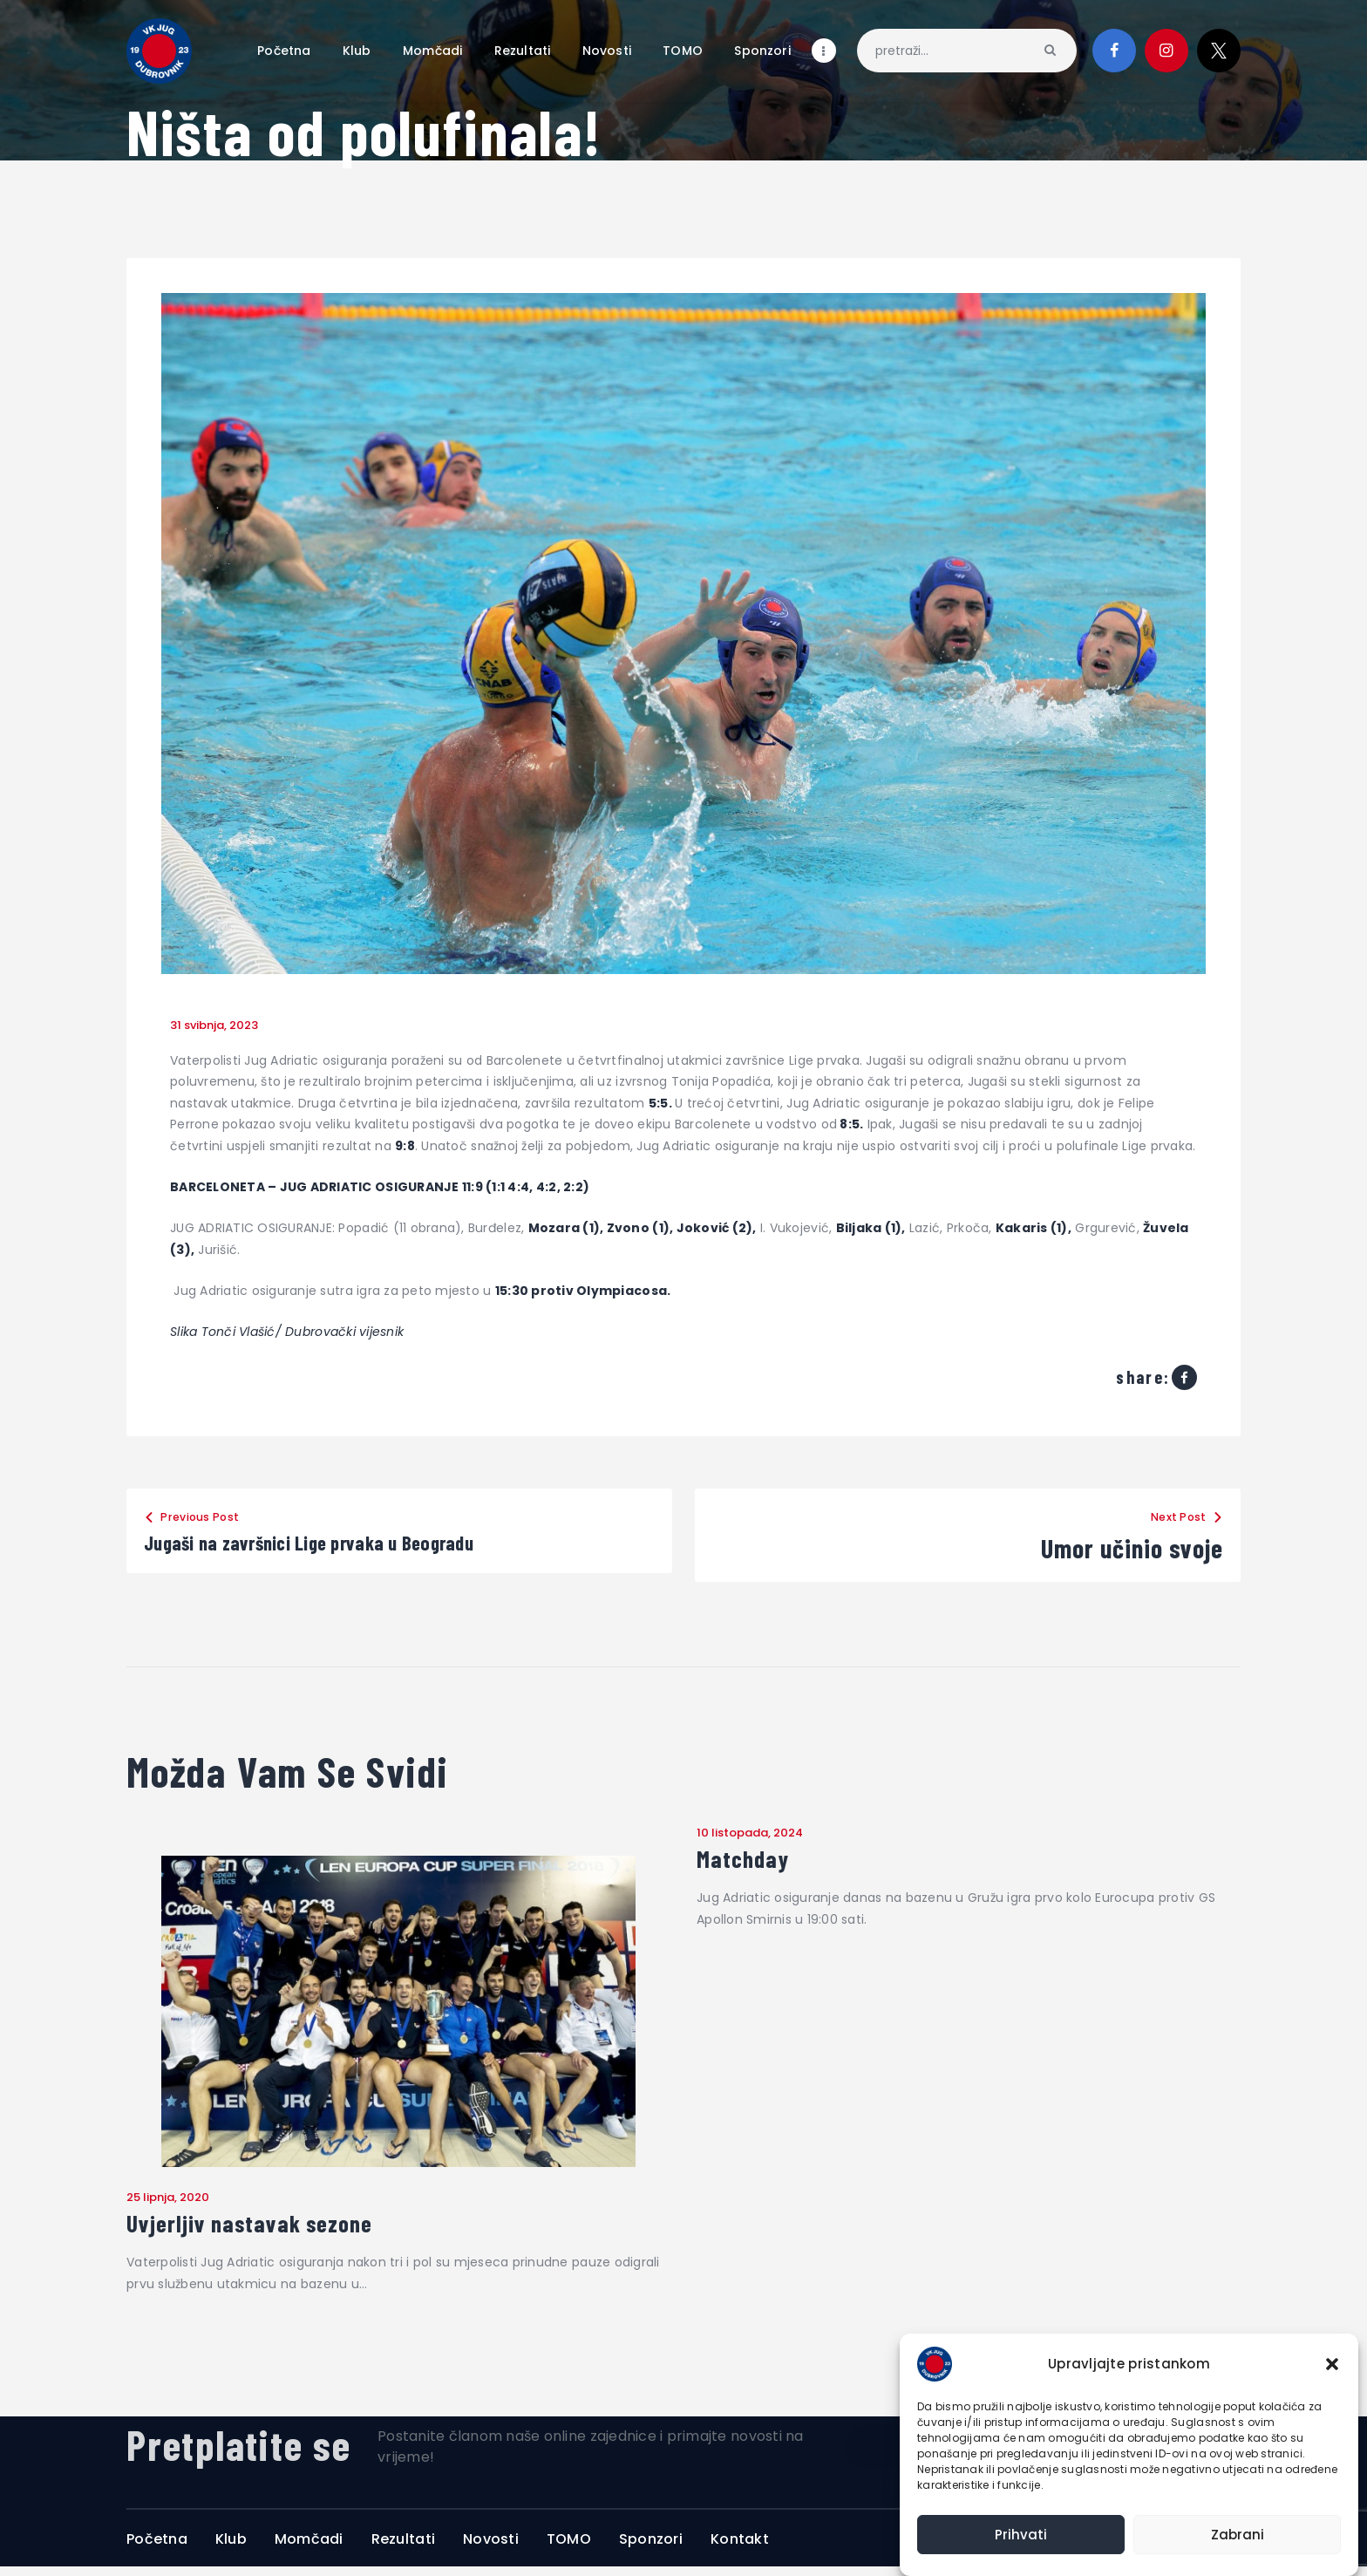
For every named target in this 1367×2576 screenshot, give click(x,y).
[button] (1332, 2364)
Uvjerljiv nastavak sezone (281, 2229)
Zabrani (1237, 2534)
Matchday (754, 1862)
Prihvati (1021, 2534)
